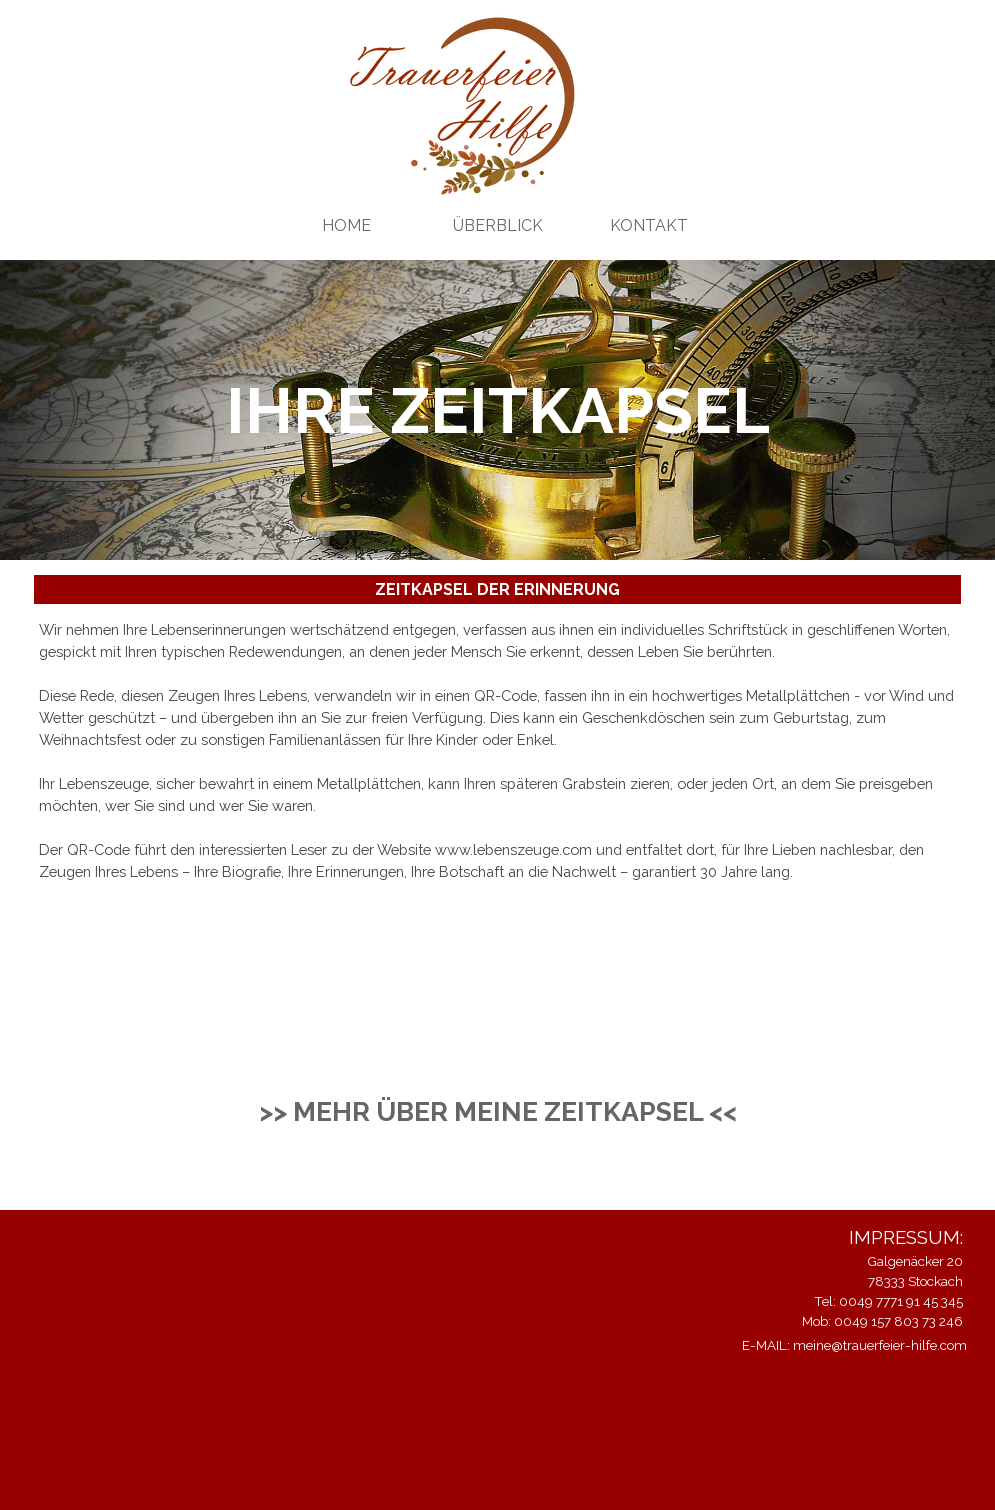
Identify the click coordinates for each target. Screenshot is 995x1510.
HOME (346, 225)
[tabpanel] (497, 751)
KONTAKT (649, 225)
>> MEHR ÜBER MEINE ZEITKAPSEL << (498, 1111)
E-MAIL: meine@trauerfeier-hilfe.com (854, 1345)
